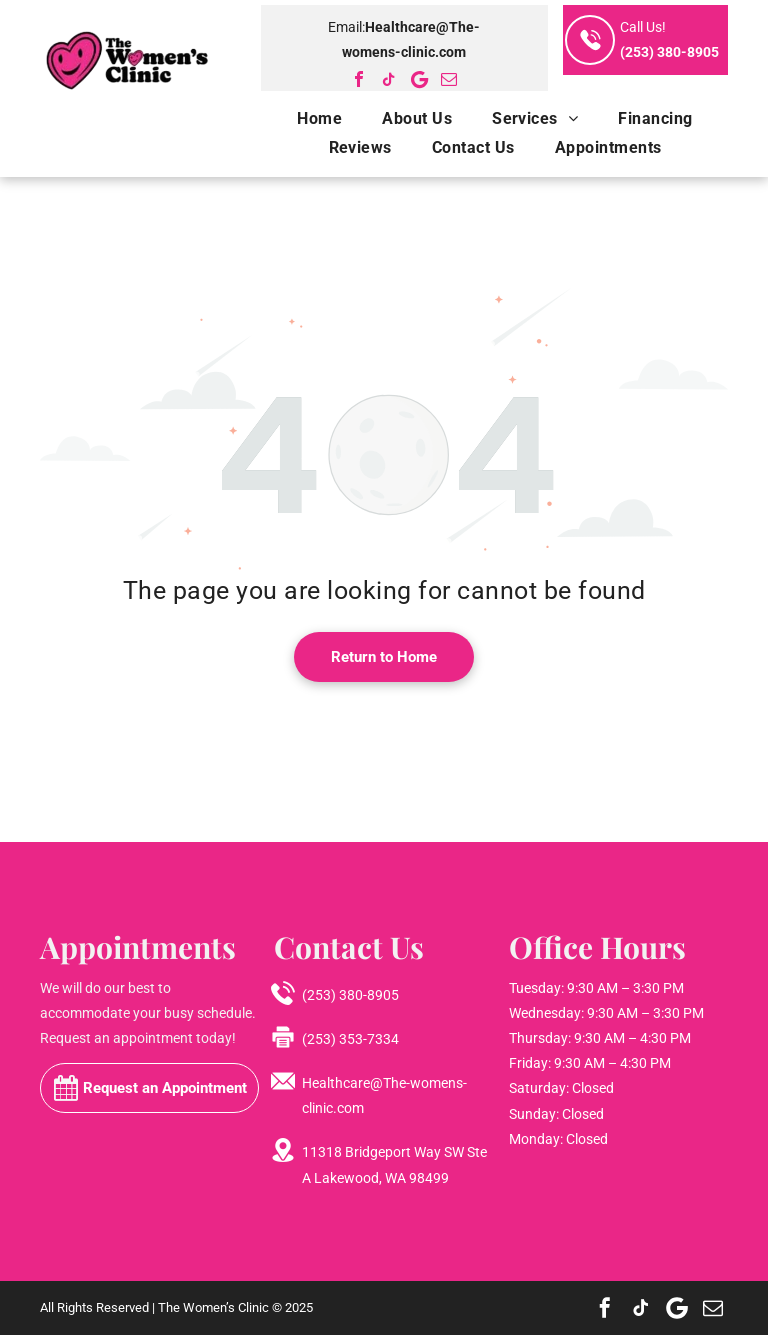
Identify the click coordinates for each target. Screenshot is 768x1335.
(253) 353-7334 (350, 1039)
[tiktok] (389, 79)
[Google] (419, 79)
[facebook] (359, 79)
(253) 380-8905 (669, 52)
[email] (449, 79)
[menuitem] (299, 117)
